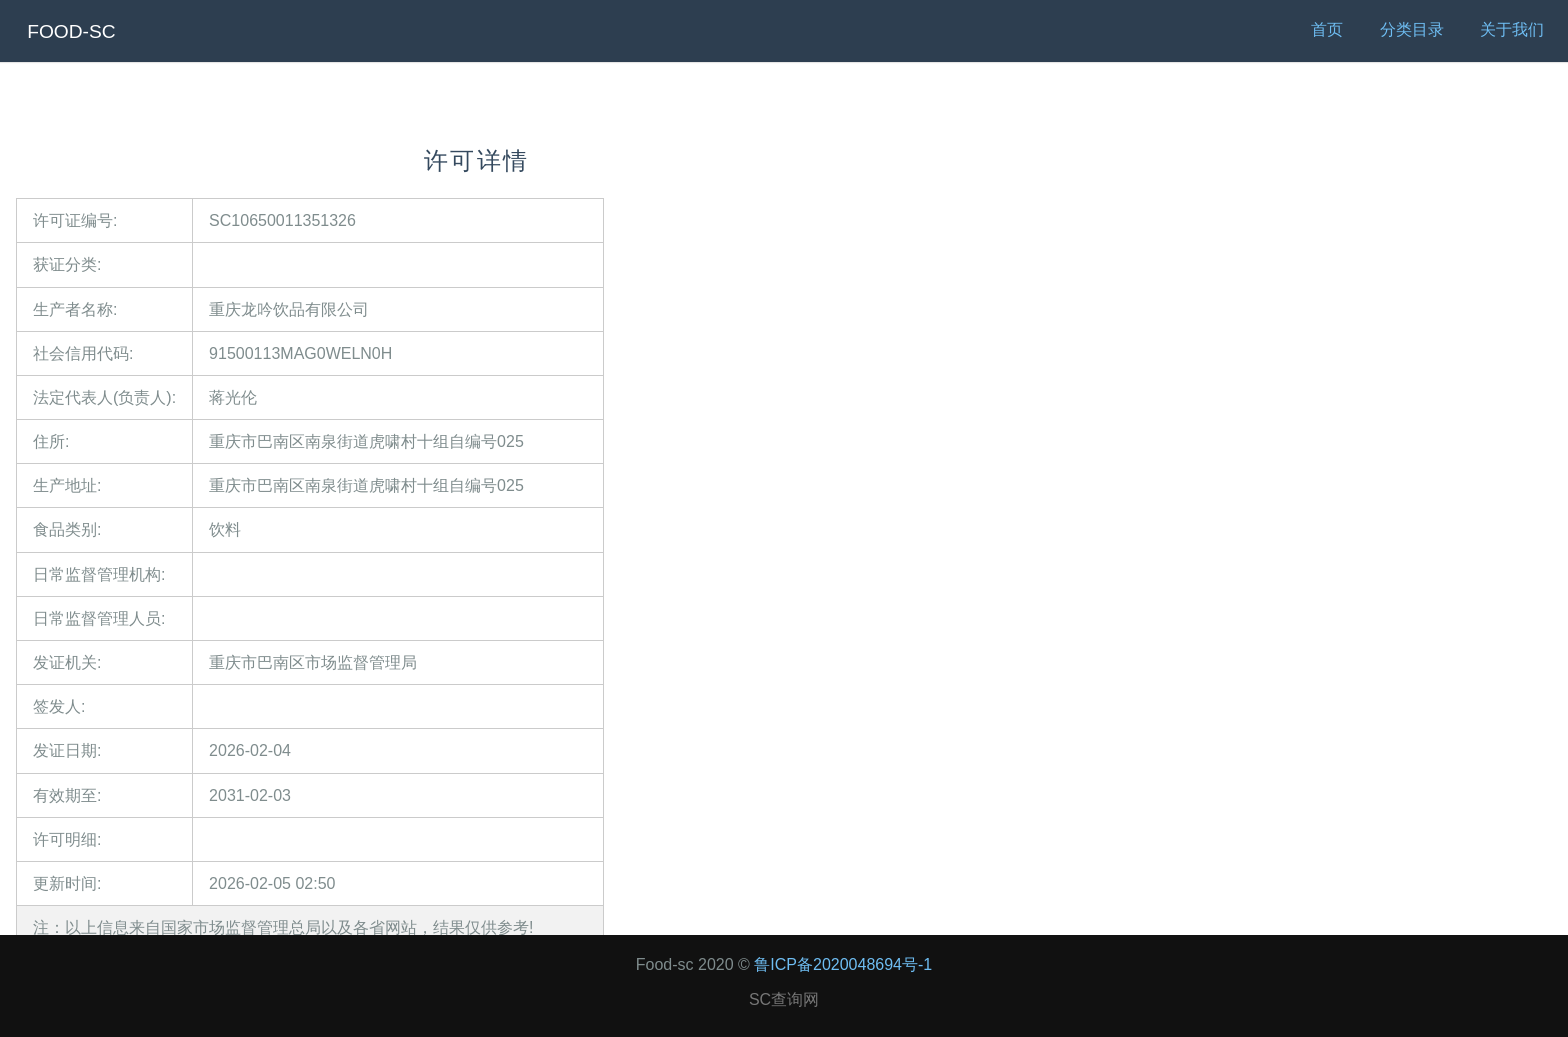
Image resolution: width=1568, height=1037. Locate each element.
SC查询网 (784, 999)
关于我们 (1512, 29)
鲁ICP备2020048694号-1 (843, 964)
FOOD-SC (71, 31)
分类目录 (1412, 29)
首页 (1327, 29)
